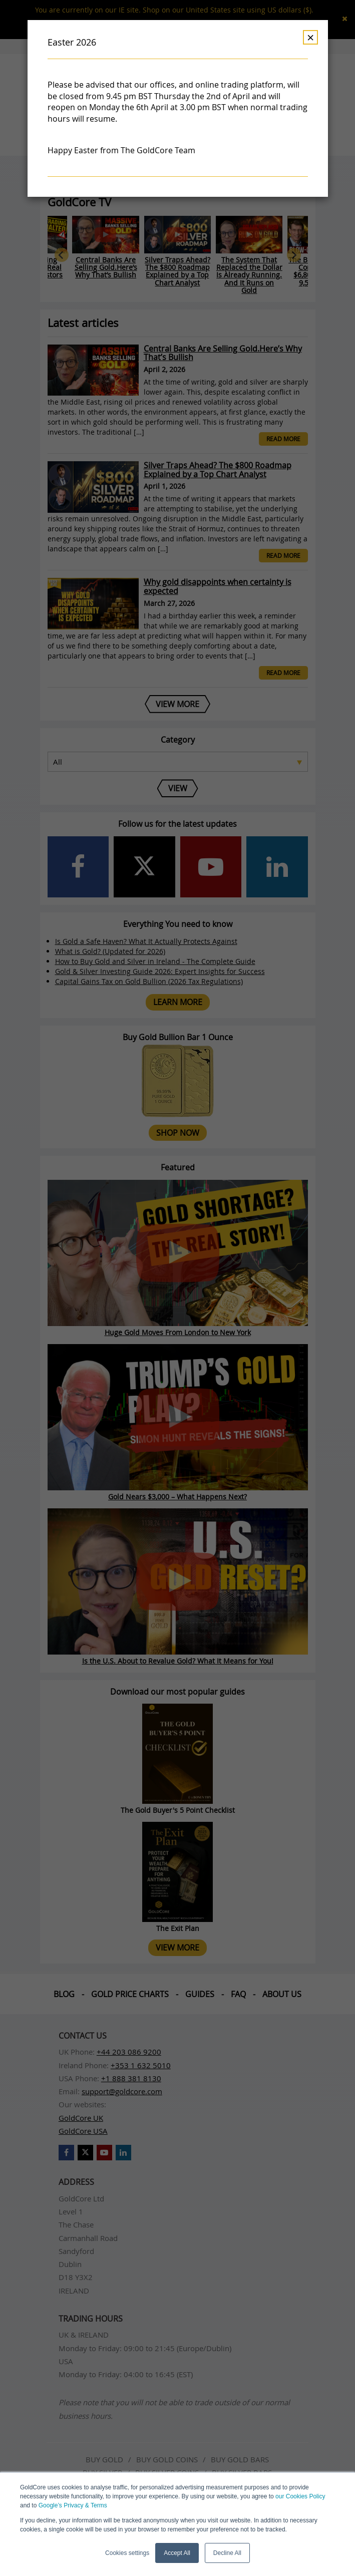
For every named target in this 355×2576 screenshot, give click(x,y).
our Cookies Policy (300, 2496)
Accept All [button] (177, 2552)
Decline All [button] (227, 2552)
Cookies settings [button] (127, 2552)
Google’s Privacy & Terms (73, 2505)
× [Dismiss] (310, 37)
